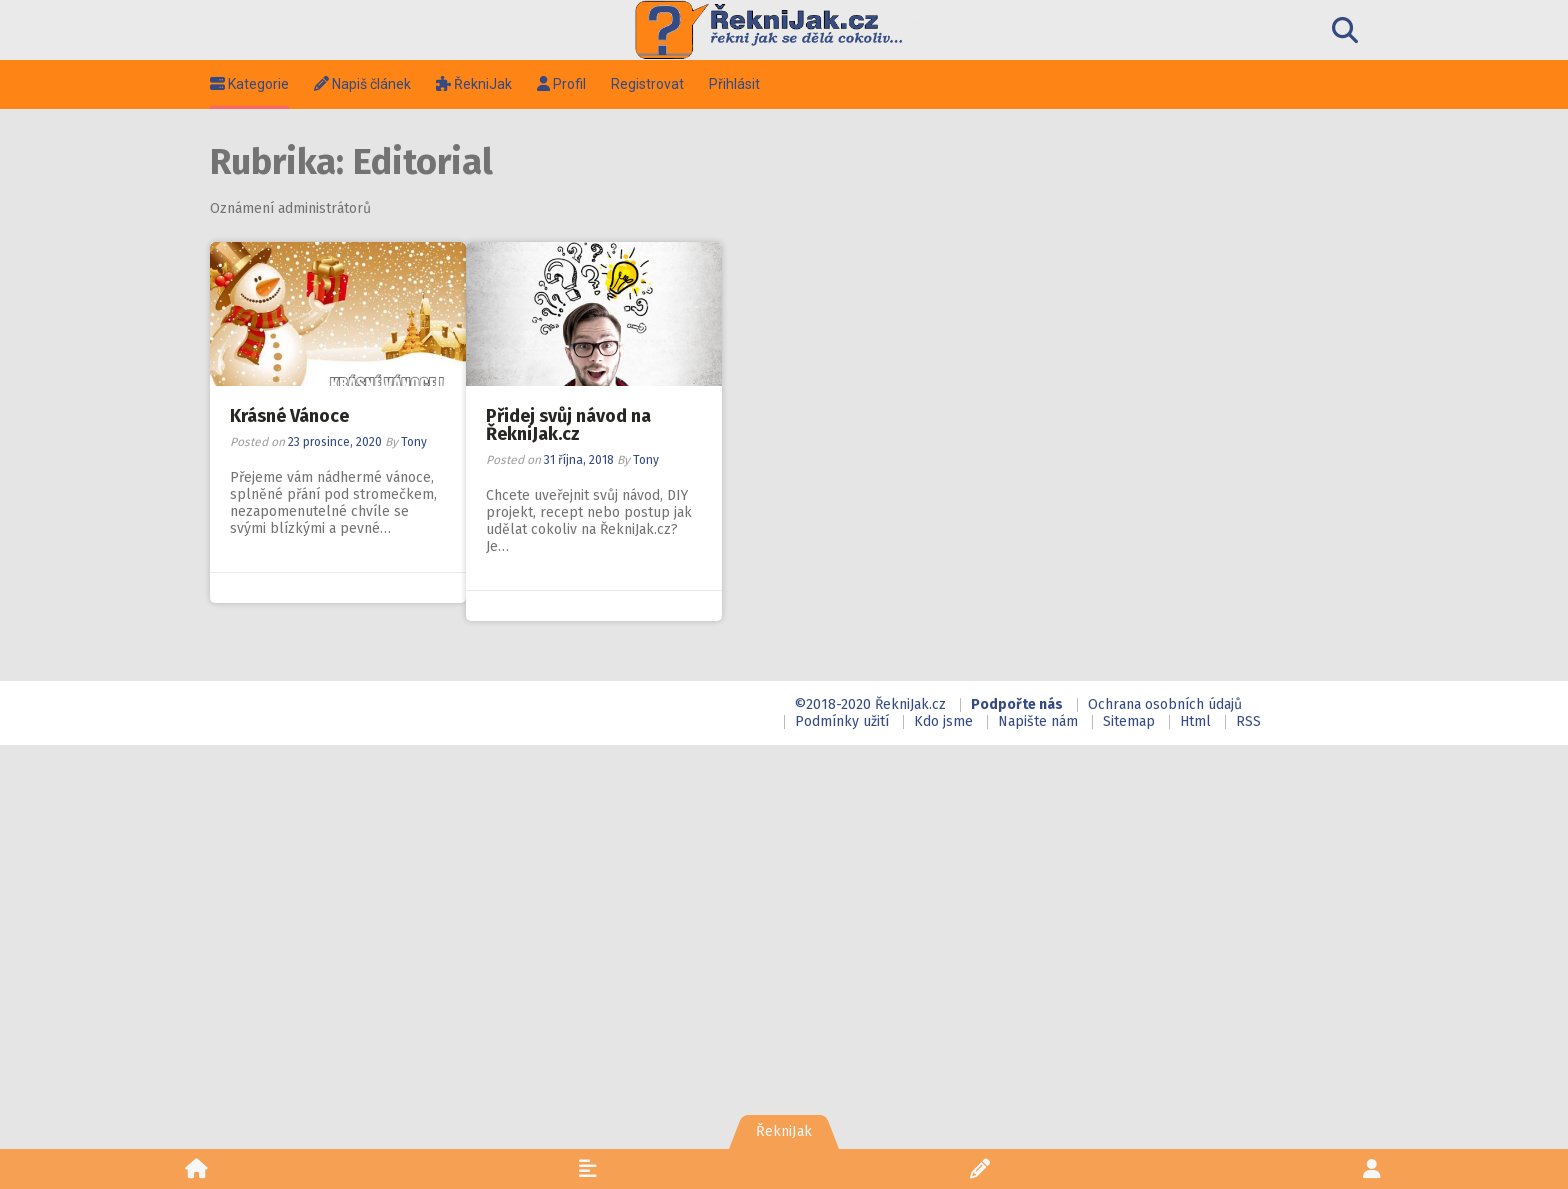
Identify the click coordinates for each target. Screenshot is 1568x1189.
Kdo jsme (943, 721)
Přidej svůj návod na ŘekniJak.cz (571, 425)
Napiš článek (365, 84)
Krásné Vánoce (292, 416)
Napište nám (1038, 721)
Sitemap (1129, 721)
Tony (417, 442)
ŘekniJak (477, 84)
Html (1195, 721)
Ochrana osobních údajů (1165, 704)
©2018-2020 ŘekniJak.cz (870, 704)
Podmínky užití (842, 721)
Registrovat (650, 84)
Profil (564, 84)
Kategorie (252, 84)
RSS (1248, 721)
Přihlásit (737, 84)
